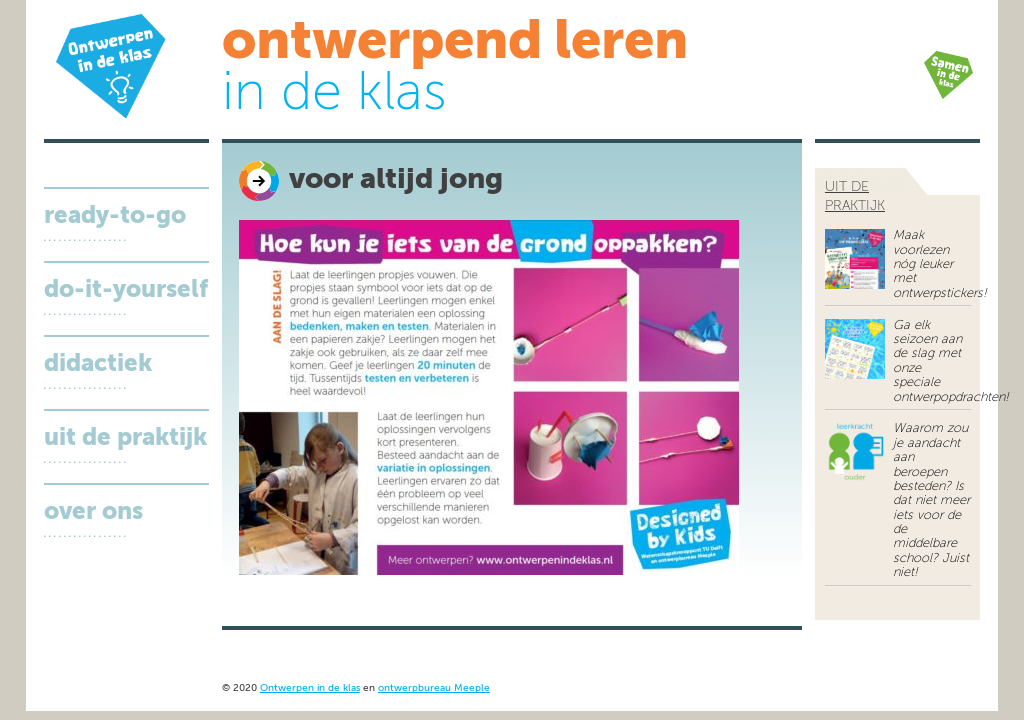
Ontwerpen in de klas (310, 688)
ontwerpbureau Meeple (434, 688)
